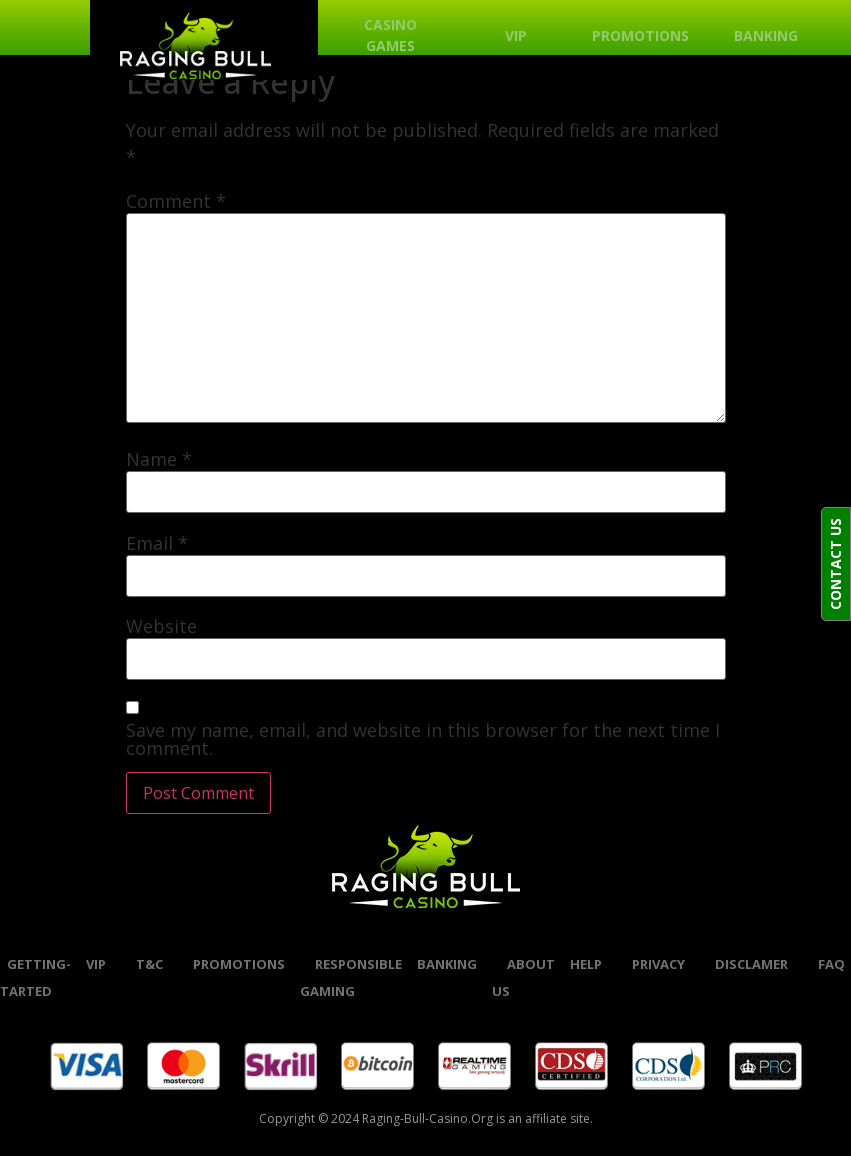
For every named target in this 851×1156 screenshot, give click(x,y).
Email (157, 543)
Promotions (640, 35)
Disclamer (751, 964)
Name (159, 459)
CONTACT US (835, 564)
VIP (516, 35)
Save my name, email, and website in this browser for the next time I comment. (423, 739)
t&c (149, 964)
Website (161, 626)
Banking (766, 35)
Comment (176, 201)
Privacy (658, 964)
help (586, 964)
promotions (239, 964)
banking (447, 964)
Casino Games (390, 35)
